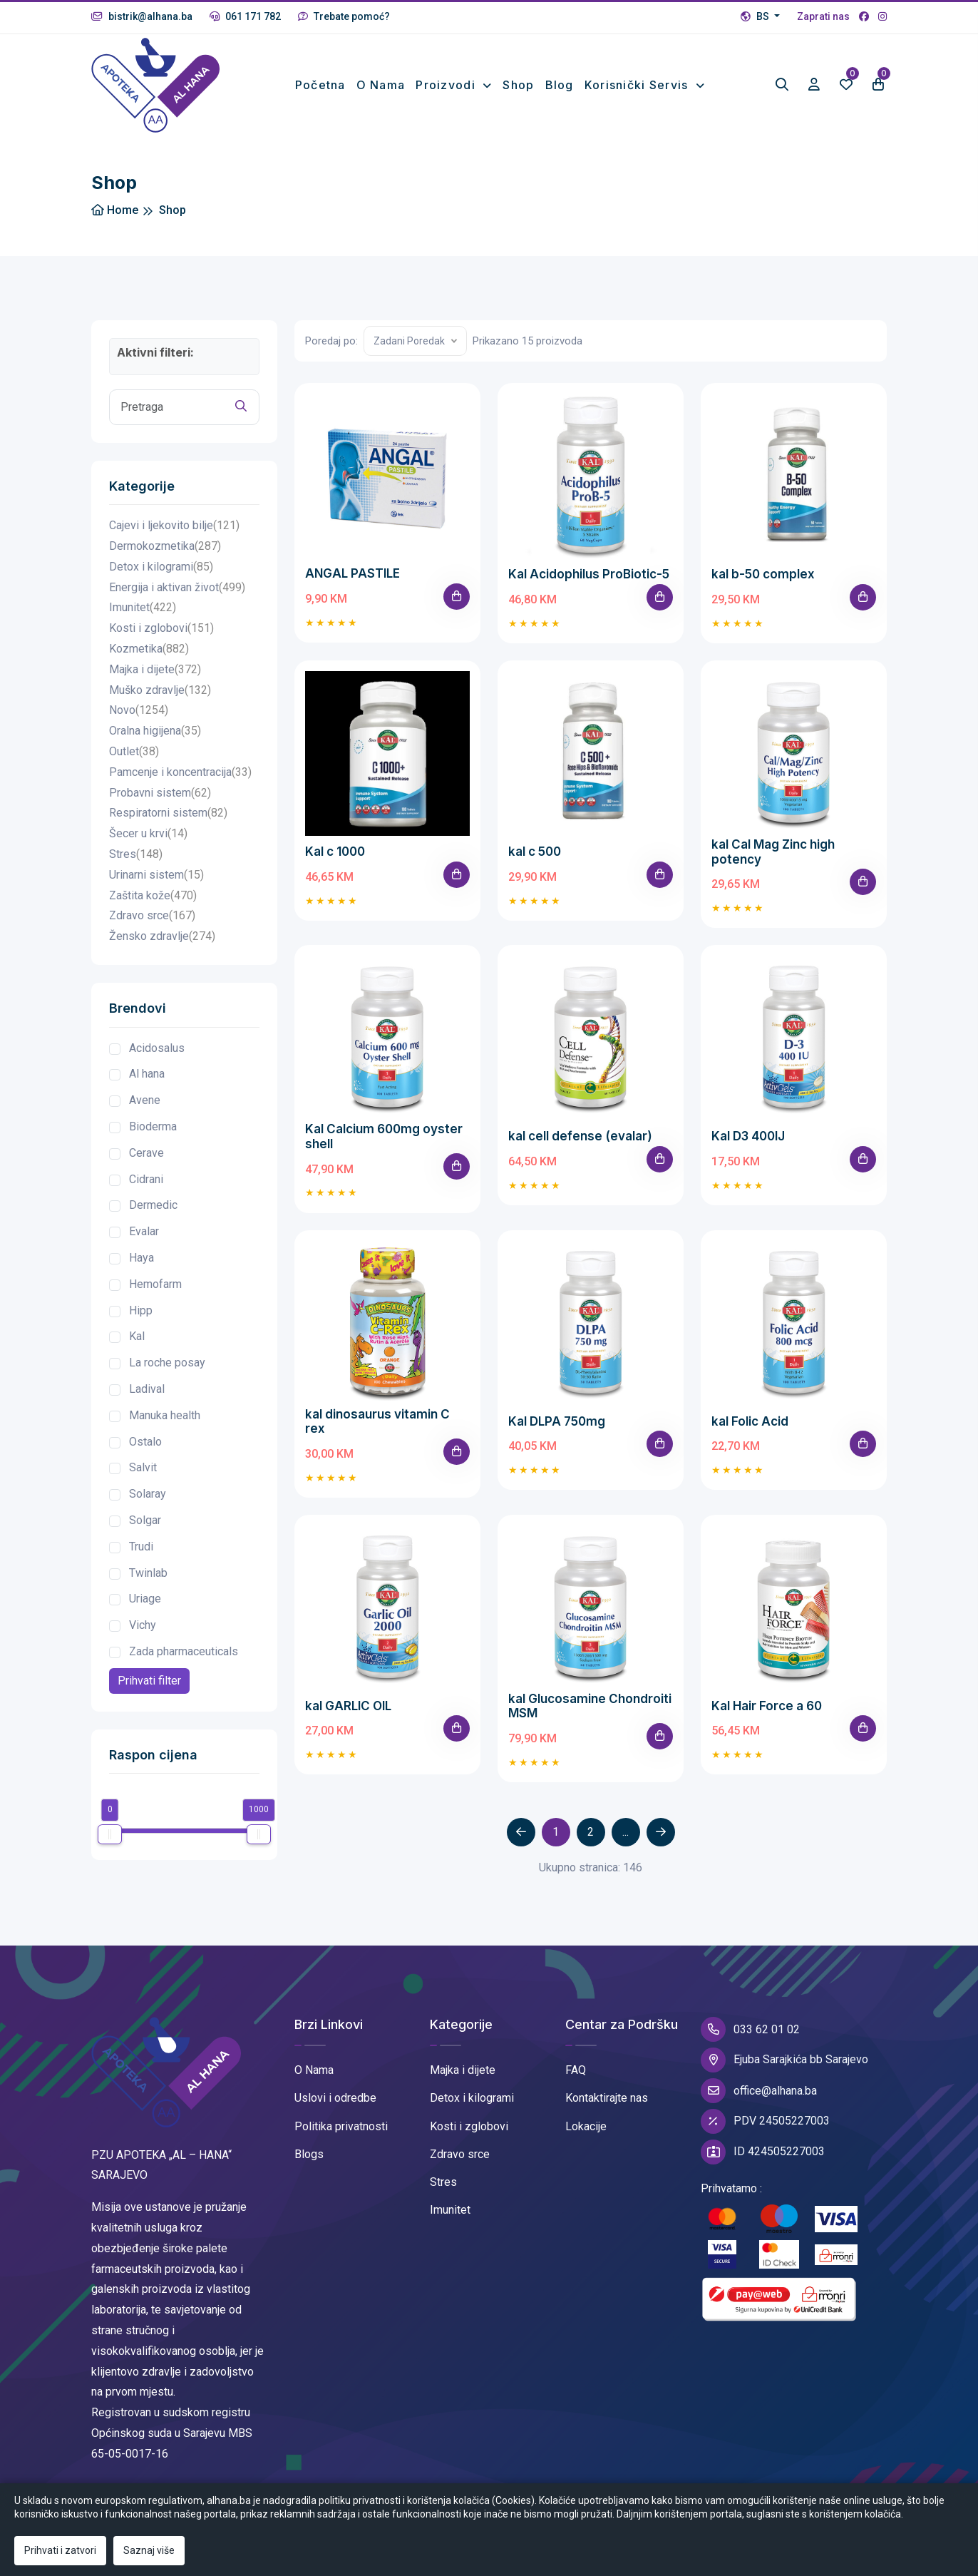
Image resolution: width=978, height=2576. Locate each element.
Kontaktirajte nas (606, 2098)
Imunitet (142, 608)
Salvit (143, 1467)
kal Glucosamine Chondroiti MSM (589, 1706)
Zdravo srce (152, 916)
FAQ (575, 2070)
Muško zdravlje (160, 690)
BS (756, 16)
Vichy (142, 1625)
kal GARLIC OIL (348, 1706)
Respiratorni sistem (168, 813)
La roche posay (167, 1362)
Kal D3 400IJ (748, 1136)
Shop (518, 85)
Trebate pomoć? (344, 16)
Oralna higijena (155, 731)
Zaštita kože (153, 896)
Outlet (134, 752)
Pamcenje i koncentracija (180, 772)
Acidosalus (157, 1048)
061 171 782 (245, 16)
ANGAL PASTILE (352, 573)
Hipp (141, 1310)
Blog (559, 85)
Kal (137, 1336)
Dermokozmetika (165, 546)
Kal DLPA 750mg (556, 1421)
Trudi (141, 1546)
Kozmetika (149, 649)
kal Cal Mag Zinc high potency (773, 851)
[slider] (110, 1834)
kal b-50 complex (763, 574)
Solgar (145, 1520)
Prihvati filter (149, 1680)
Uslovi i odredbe (335, 2098)
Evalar (144, 1231)
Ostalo (145, 1441)
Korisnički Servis (638, 85)
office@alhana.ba (759, 2090)
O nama (381, 85)
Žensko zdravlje (162, 936)
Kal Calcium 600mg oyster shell (384, 1136)
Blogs (309, 2154)
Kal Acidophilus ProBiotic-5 (588, 574)
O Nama (314, 2070)
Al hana (147, 1073)
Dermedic (153, 1205)
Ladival (147, 1389)
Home (114, 210)
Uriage (145, 1598)
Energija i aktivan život (177, 588)
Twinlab (148, 1573)
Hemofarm (155, 1284)
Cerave (146, 1153)
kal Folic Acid (749, 1421)
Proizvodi (447, 85)
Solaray (147, 1494)
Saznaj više (149, 2550)
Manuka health (164, 1415)
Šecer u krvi (148, 834)
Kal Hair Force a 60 (766, 1706)
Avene (144, 1100)
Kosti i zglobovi (161, 628)
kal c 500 (534, 851)
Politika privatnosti (341, 2126)
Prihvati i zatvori (60, 2550)
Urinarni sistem (156, 875)
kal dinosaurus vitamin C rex (377, 1421)
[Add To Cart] (456, 596)
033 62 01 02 (750, 2029)
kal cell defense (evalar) (580, 1136)
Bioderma (153, 1126)
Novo (138, 710)
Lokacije (586, 2126)
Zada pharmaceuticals (183, 1651)
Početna (320, 85)
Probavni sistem (160, 793)
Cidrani (146, 1179)
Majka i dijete (155, 670)
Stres (136, 854)
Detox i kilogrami (161, 567)
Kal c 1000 (335, 851)
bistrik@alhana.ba (141, 16)
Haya (141, 1257)
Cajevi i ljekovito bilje (174, 526)
